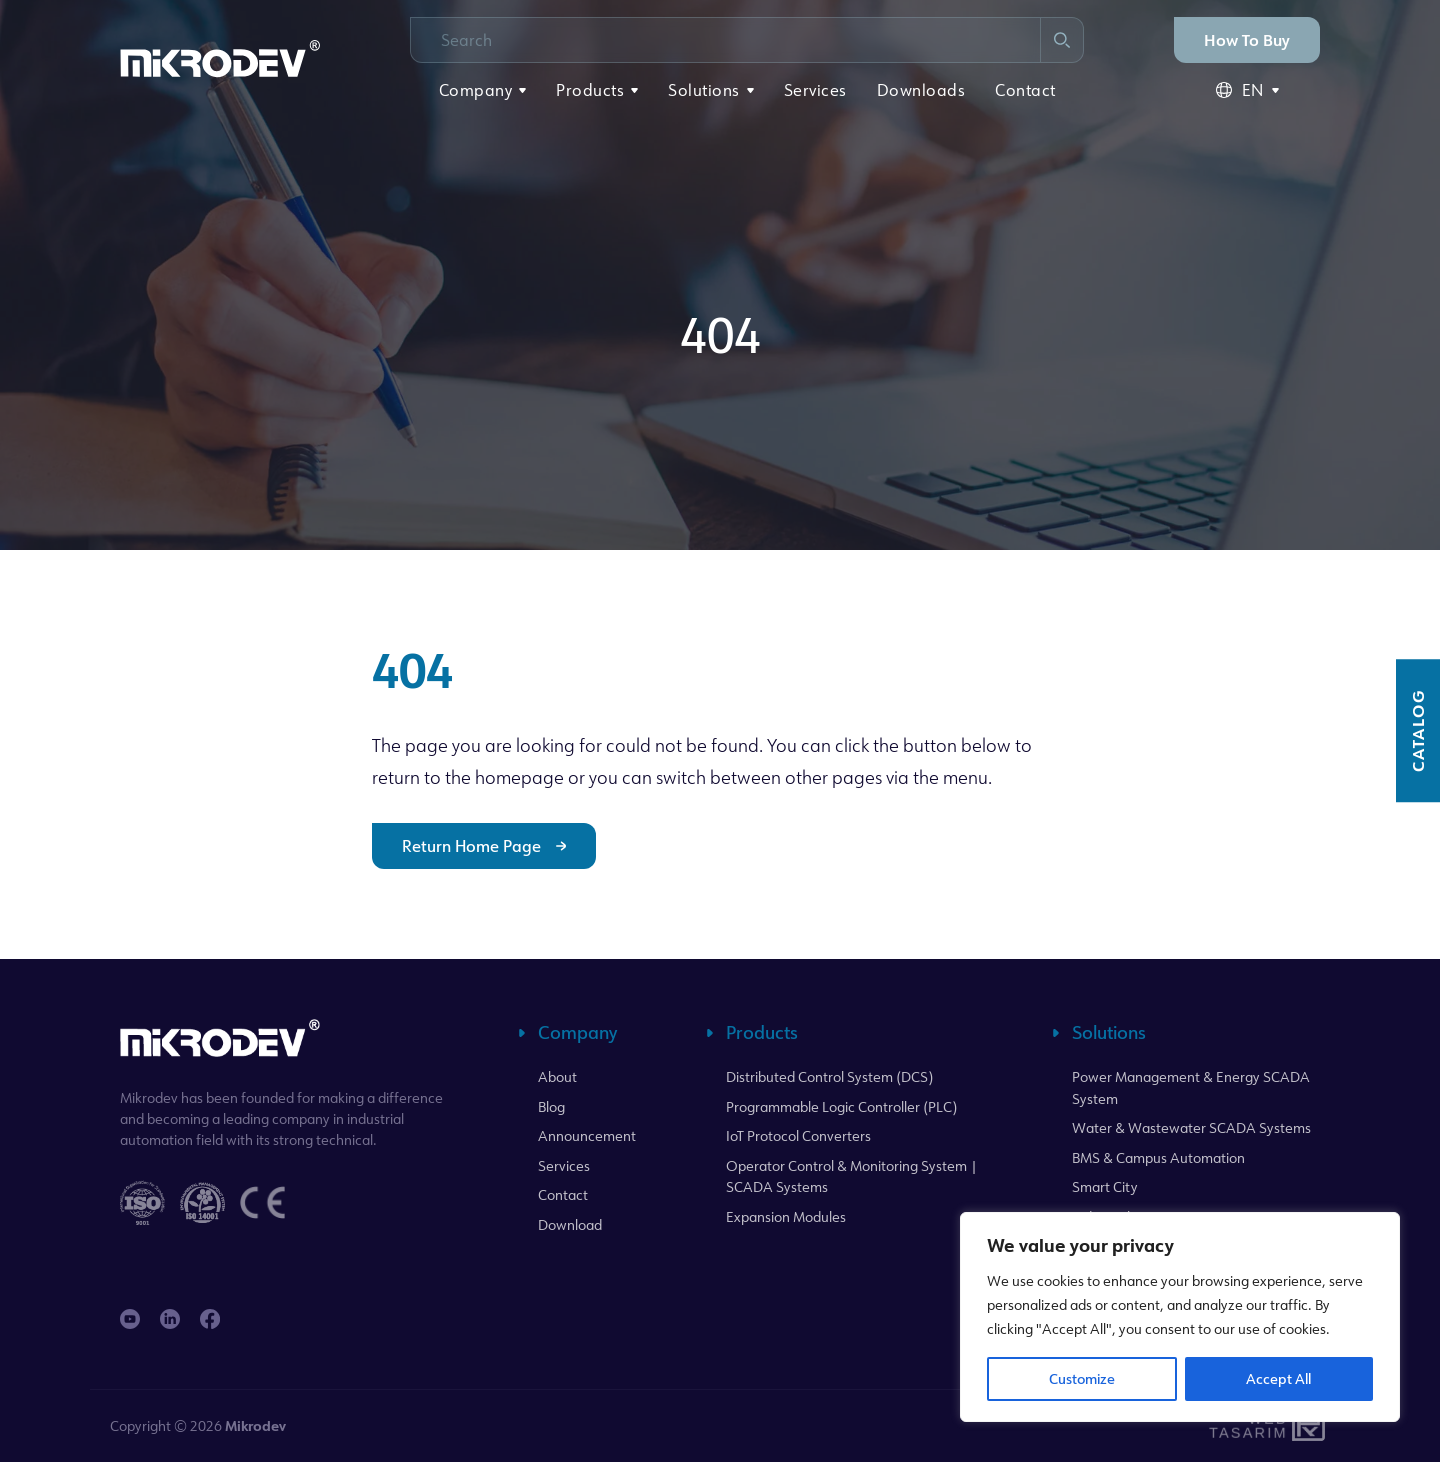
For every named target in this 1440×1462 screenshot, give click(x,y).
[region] (1180, 1317)
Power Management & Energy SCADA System (1191, 1087)
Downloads (921, 90)
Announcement (587, 1135)
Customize (1082, 1378)
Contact (1025, 90)
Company (476, 90)
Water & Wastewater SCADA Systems (1191, 1127)
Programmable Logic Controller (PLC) (841, 1106)
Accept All (1278, 1378)
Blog (551, 1106)
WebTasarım (1246, 1425)
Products (590, 90)
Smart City (1105, 1186)
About (557, 1076)
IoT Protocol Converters (798, 1135)
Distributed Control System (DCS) (829, 1076)
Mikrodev (255, 1425)
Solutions (704, 90)
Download (570, 1224)
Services (815, 90)
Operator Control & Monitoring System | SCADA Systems (852, 1176)
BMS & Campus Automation (1158, 1157)
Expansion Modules (786, 1216)
